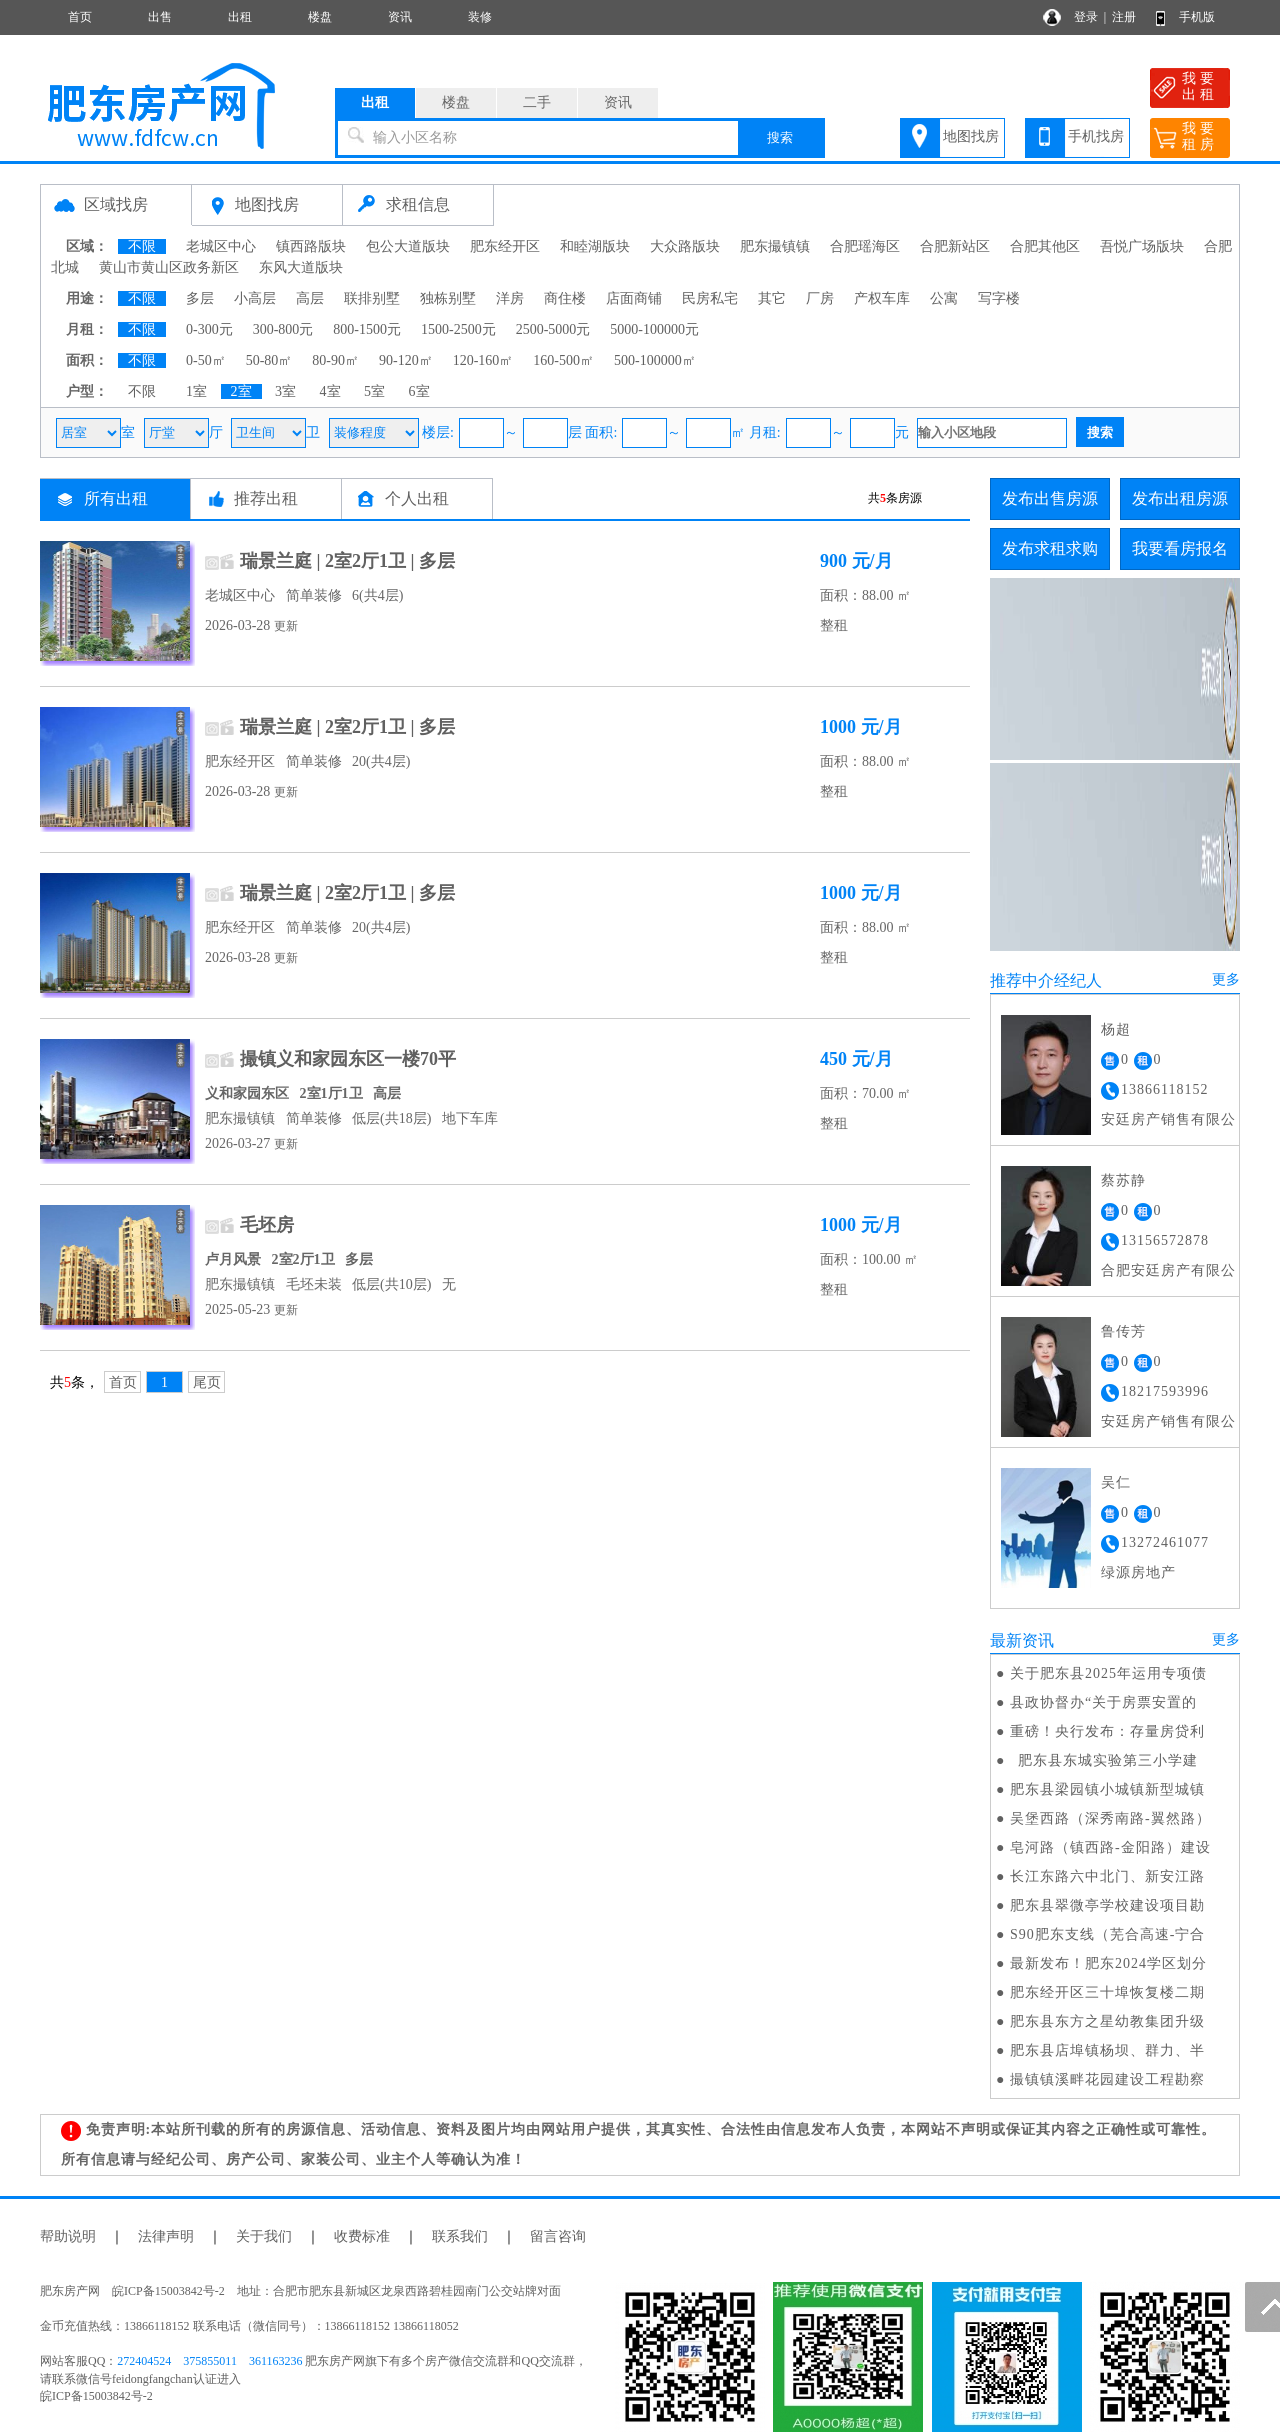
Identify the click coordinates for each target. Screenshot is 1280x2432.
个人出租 (417, 498)
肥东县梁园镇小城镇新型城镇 (1107, 1789)
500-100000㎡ (655, 360)
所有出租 (116, 498)
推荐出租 (266, 498)
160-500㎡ (563, 360)
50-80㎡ (269, 360)
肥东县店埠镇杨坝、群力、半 (1107, 2050)
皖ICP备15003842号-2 (96, 2396)
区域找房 (116, 204)
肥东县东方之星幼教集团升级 (1107, 2021)
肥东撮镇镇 (775, 246)
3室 (285, 391)
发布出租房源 (1180, 498)
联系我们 (460, 2236)
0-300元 (209, 329)
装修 (480, 17)
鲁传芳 (1123, 1331)
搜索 (780, 137)
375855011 (210, 2361)
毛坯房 (267, 1225)
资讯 (400, 17)
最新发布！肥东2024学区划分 (1108, 1963)
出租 (240, 17)
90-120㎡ (406, 360)
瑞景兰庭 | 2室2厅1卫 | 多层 (347, 561)
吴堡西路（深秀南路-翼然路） (1110, 1818)
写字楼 (999, 298)
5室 (374, 391)
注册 (1124, 17)
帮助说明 (68, 2236)
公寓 (944, 298)
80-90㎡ (335, 360)
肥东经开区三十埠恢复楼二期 (1107, 1992)
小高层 (255, 298)
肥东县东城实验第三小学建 (1104, 1760)
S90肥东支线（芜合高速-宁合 (1107, 1934)
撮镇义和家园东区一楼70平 (348, 1059)
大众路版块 (685, 246)
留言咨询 (558, 2236)
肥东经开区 (505, 246)
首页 (80, 17)
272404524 (144, 2361)
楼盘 (320, 17)
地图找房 (971, 136)
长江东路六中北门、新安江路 (1107, 1876)
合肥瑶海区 (865, 246)
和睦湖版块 (595, 246)
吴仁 (1116, 1482)
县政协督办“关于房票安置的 (1103, 1702)
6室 (419, 391)
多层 (200, 298)
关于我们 (264, 2236)
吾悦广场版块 (1142, 246)
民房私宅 (710, 298)
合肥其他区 (1045, 246)
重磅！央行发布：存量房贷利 (1107, 1731)
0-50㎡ (206, 360)
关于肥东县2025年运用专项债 (1108, 1673)
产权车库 (882, 298)
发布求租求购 (1050, 548)
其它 (772, 298)
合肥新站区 (955, 246)
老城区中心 (221, 246)
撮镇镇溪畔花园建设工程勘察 (1107, 2079)
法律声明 (166, 2236)
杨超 (1116, 1029)
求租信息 (418, 204)
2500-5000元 (553, 329)
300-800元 (283, 329)
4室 (330, 391)
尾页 (207, 1382)
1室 (196, 391)
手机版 (1197, 17)
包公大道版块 (408, 246)
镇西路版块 (311, 246)
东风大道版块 (301, 267)
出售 (160, 17)
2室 (241, 391)
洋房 (510, 298)
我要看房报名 (1180, 548)
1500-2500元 (458, 329)
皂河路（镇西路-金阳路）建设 (1110, 1847)
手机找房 (1096, 136)
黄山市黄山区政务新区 (169, 267)
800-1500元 (367, 329)
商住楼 (565, 298)
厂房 (820, 298)
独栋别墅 (448, 298)
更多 (1226, 979)
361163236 (276, 2361)
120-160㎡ (483, 360)
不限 (142, 246)
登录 (1086, 17)
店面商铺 (634, 298)
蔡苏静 (1123, 1180)
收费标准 (362, 2236)
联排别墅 (372, 298)
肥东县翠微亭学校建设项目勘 (1107, 1905)
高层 (310, 298)
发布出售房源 (1050, 498)
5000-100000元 (654, 329)
